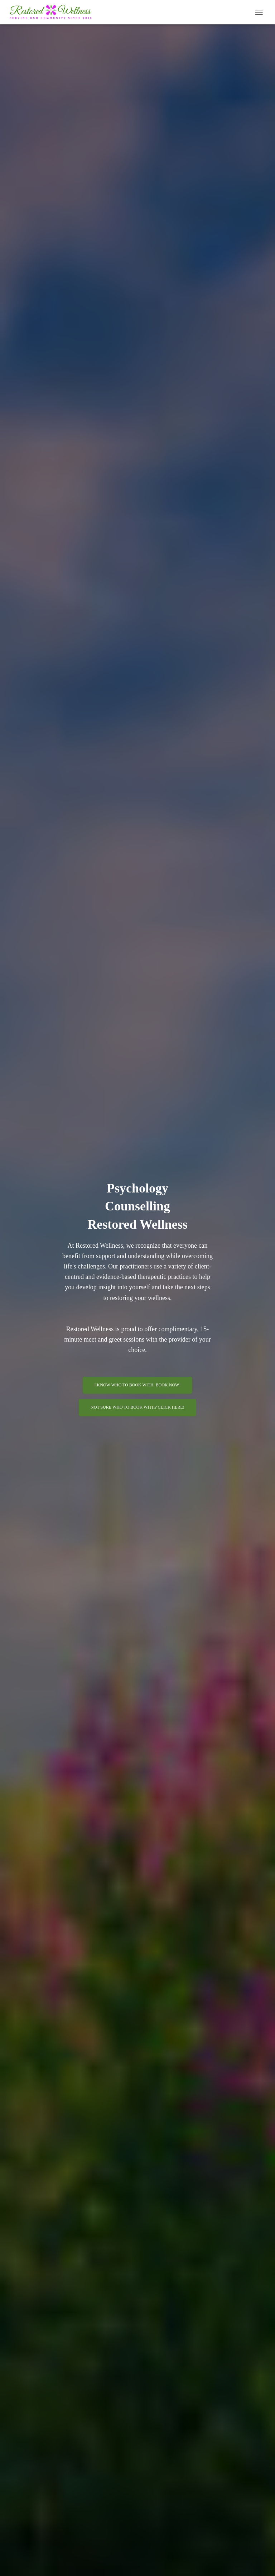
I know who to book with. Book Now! (138, 1384)
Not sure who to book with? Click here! (137, 1407)
